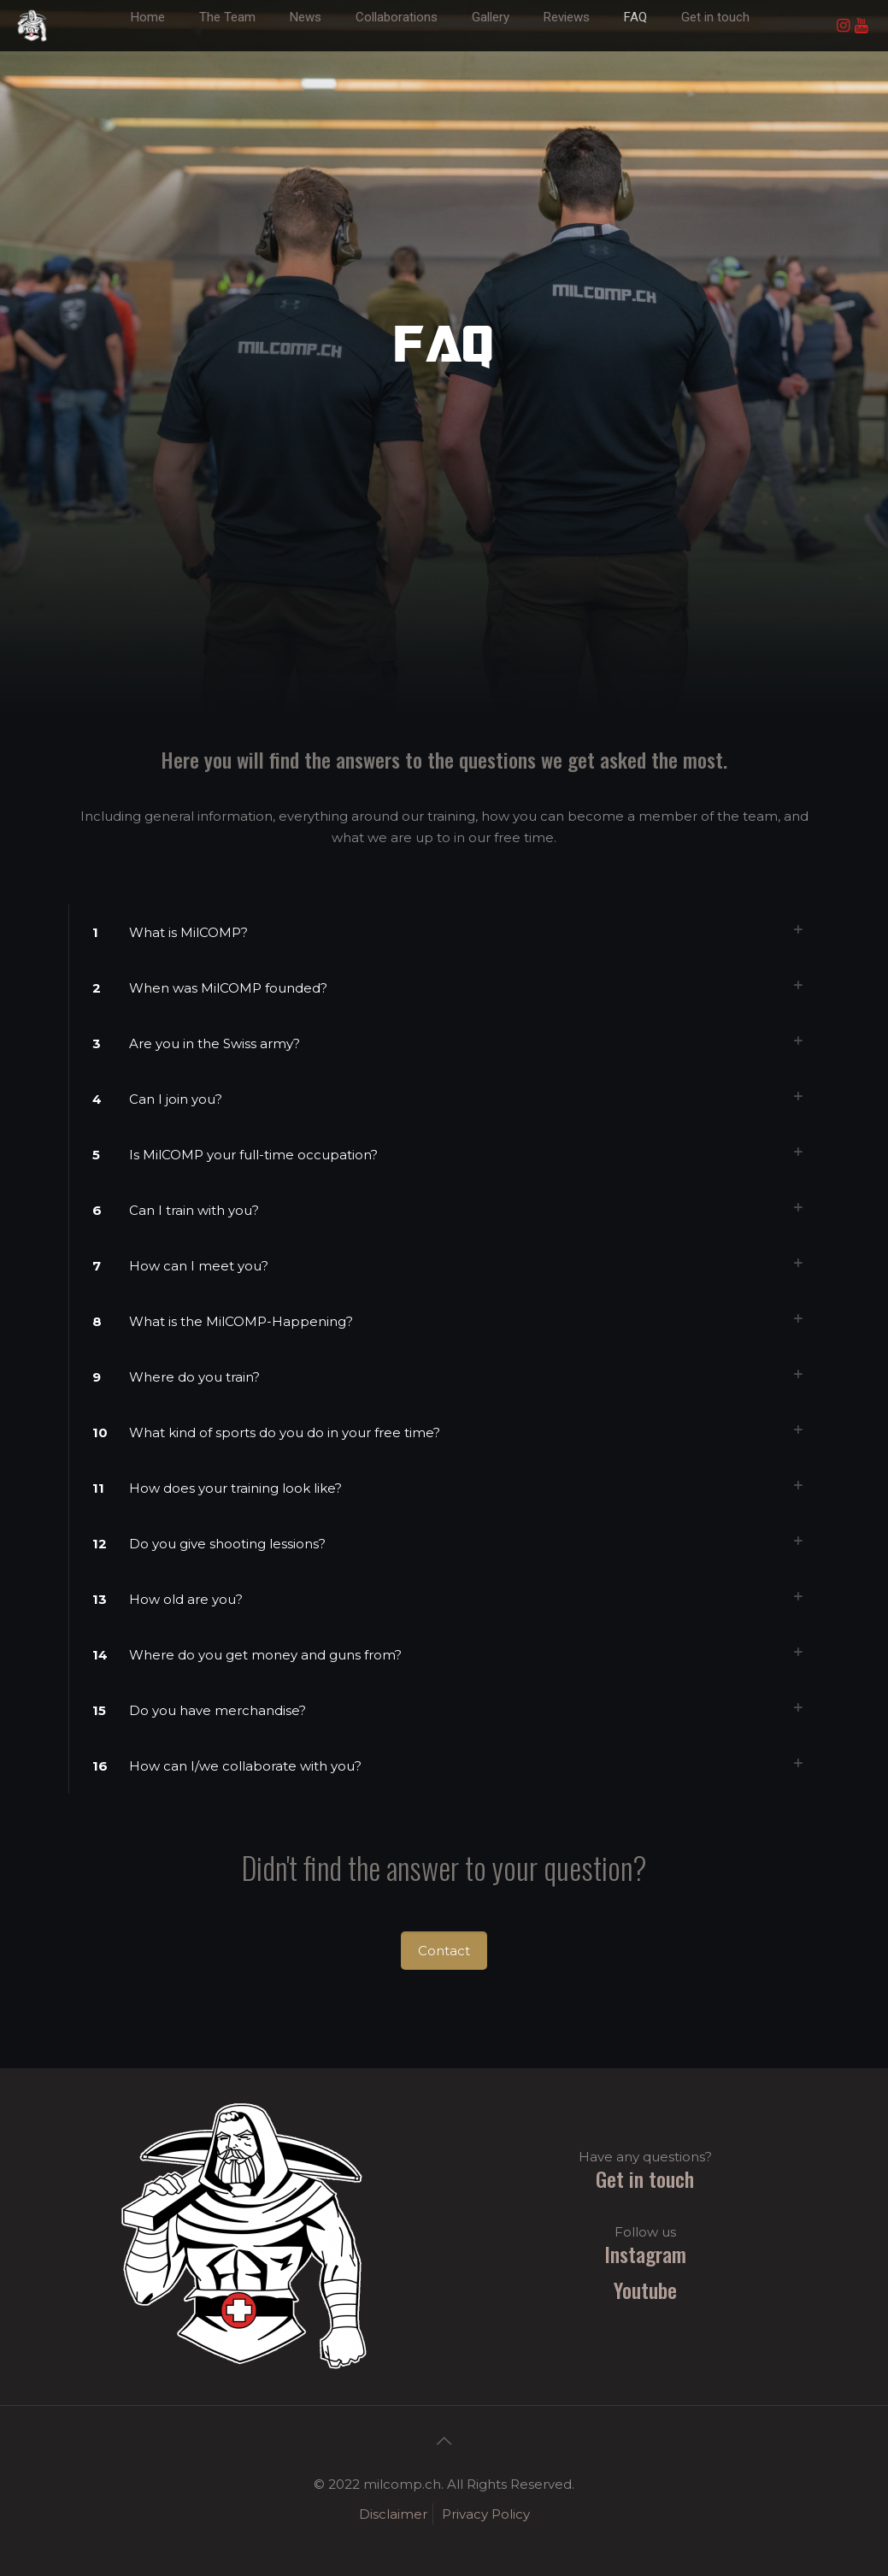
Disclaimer (393, 2514)
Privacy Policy (486, 2514)
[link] (305, 42)
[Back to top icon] (444, 2441)
